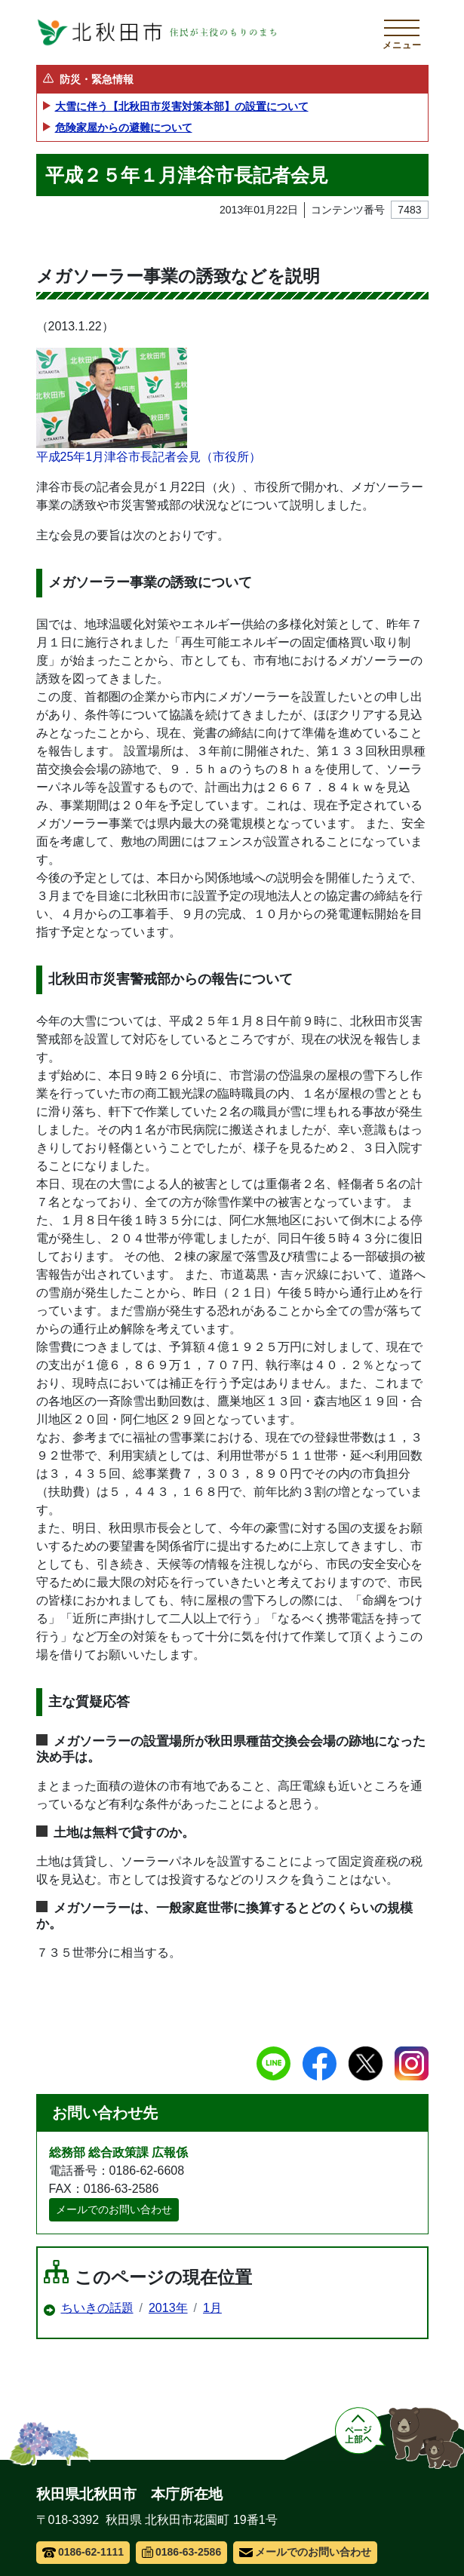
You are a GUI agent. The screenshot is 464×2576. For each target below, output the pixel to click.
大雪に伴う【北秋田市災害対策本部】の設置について (182, 106)
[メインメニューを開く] (402, 32)
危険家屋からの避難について (123, 127)
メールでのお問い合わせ (114, 2209)
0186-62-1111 (83, 2552)
